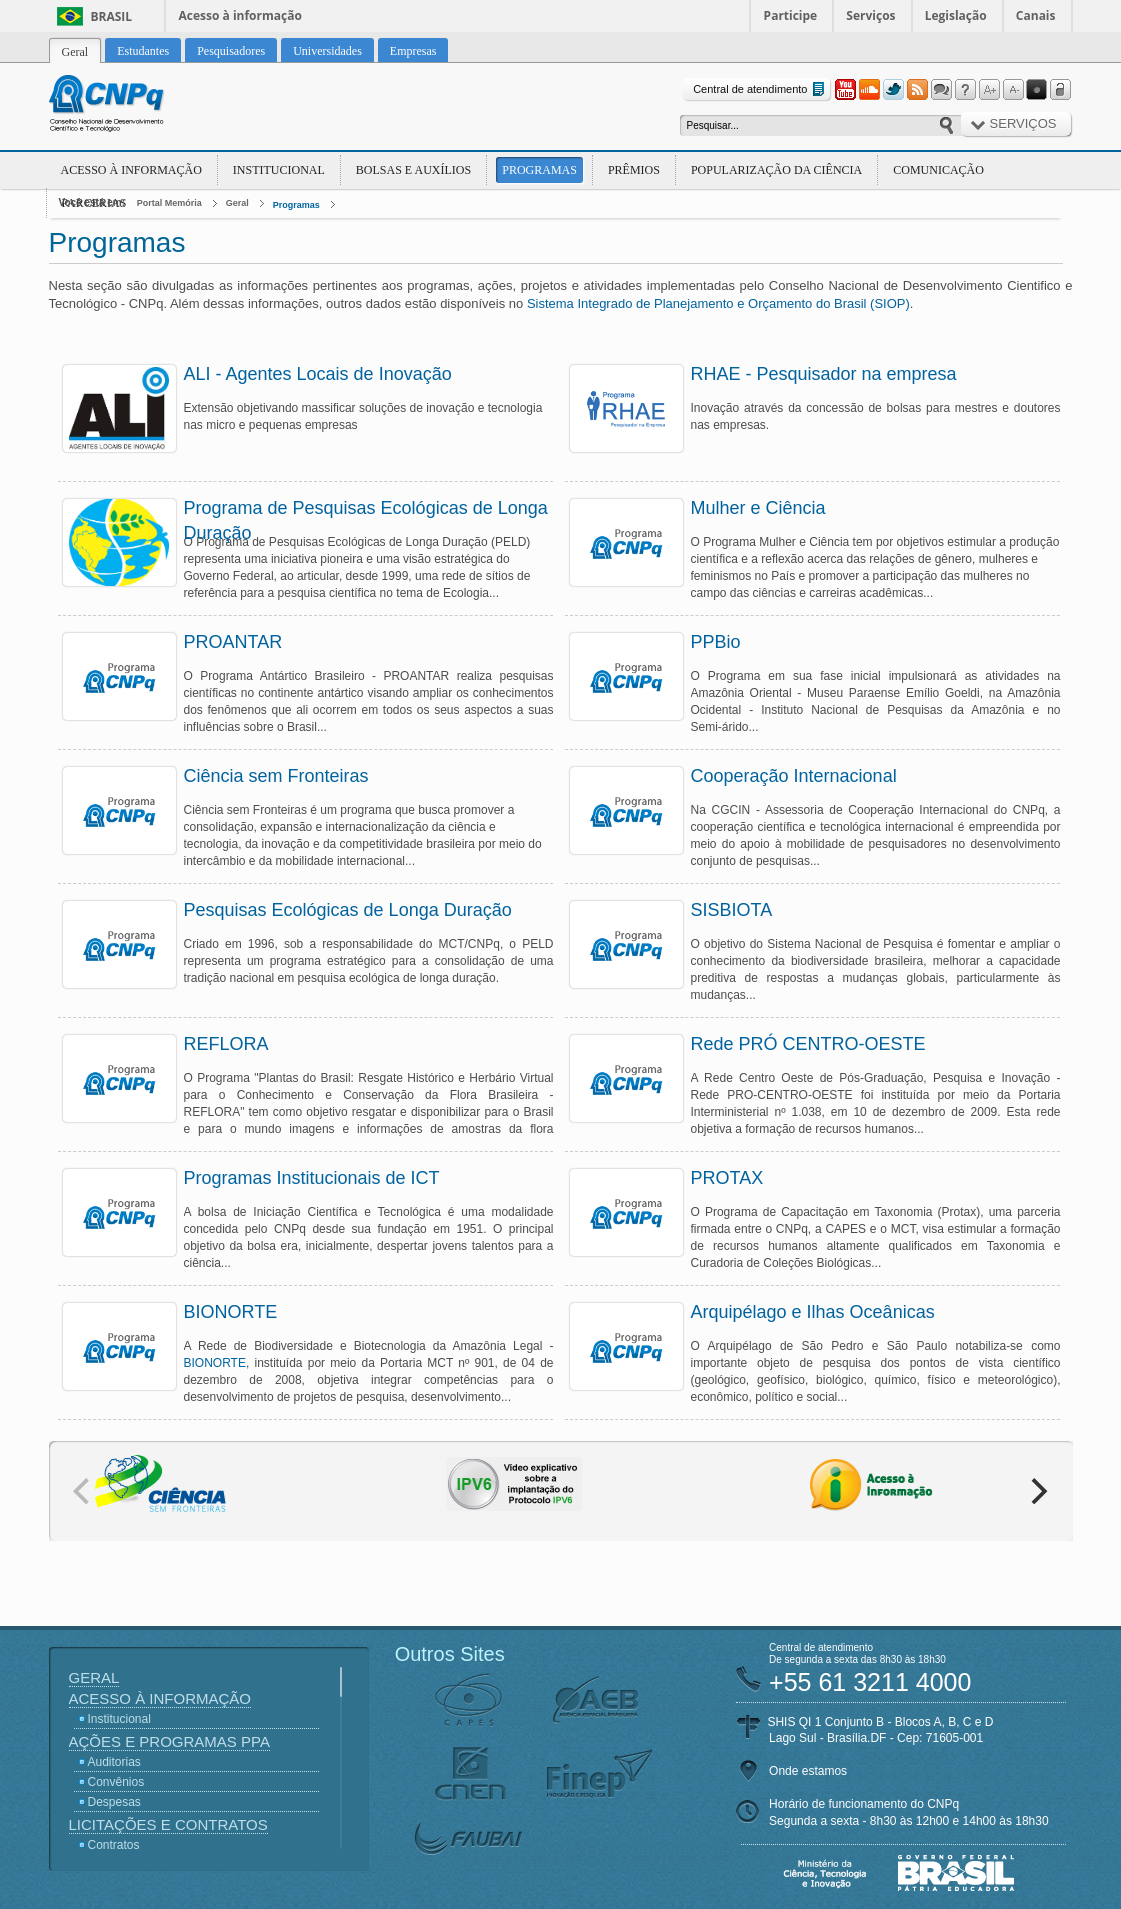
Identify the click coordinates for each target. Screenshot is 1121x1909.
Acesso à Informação (131, 170)
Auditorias (114, 1762)
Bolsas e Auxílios (413, 170)
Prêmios (634, 170)
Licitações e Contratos (168, 1824)
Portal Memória (169, 203)
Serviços (870, 15)
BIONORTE (215, 1363)
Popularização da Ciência (776, 170)
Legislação (956, 15)
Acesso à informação (240, 15)
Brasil (112, 16)
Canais (1036, 15)
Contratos (114, 1845)
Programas (539, 170)
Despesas (114, 1802)
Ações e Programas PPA (169, 1741)
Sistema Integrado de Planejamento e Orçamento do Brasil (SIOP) (718, 303)
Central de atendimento (760, 89)
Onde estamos (808, 1771)
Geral (237, 203)
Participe (791, 15)
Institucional (279, 170)
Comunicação (938, 170)
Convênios (116, 1782)
